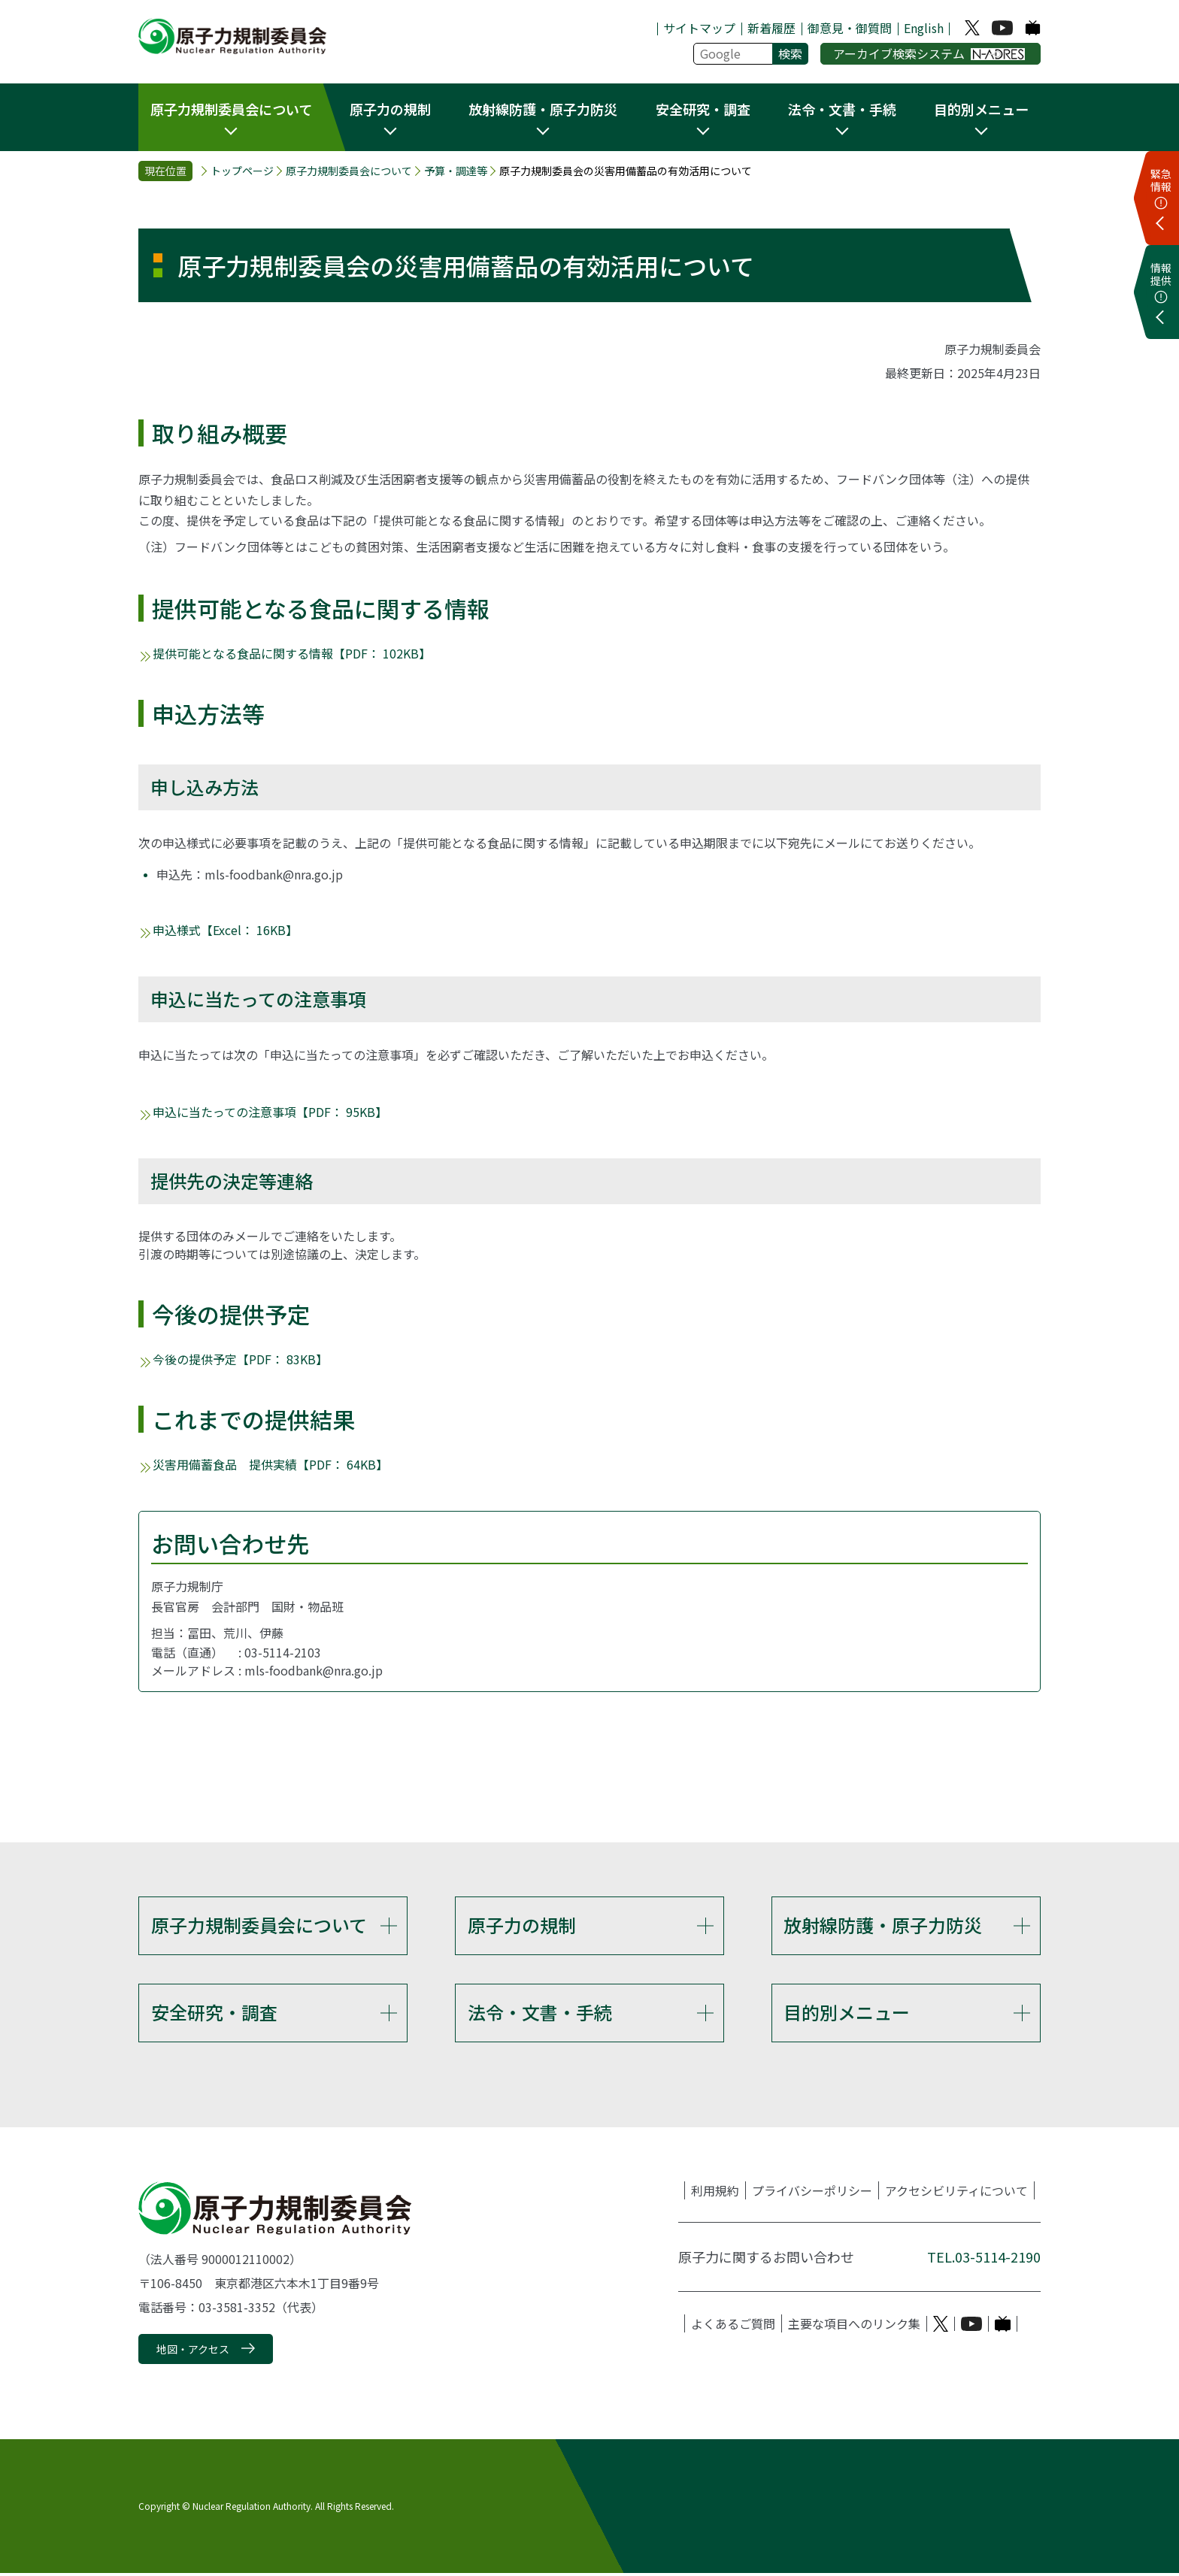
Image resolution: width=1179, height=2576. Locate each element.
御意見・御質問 (850, 28)
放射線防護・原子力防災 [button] (542, 109)
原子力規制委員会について (349, 171)
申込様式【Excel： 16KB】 (225, 930)
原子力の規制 (522, 1925)
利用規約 (715, 2194)
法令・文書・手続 (540, 2013)
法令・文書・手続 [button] (842, 109)
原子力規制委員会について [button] (231, 109)
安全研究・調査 (214, 2013)
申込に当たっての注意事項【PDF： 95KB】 (270, 1112)
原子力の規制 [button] (390, 109)
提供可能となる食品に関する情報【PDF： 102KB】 (292, 653)
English (924, 28)
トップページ (242, 171)
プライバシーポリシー (812, 2194)
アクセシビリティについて (956, 2194)
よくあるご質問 (733, 2327)
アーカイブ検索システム (929, 53)
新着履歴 (771, 28)
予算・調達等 (455, 171)
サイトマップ (699, 28)
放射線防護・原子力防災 (882, 1925)
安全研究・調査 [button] (703, 109)
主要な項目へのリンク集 (854, 2327)
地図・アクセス (192, 2352)
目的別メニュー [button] (981, 109)
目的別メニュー (846, 2013)
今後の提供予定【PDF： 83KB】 (240, 1359)
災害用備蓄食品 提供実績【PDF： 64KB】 (270, 1464)
